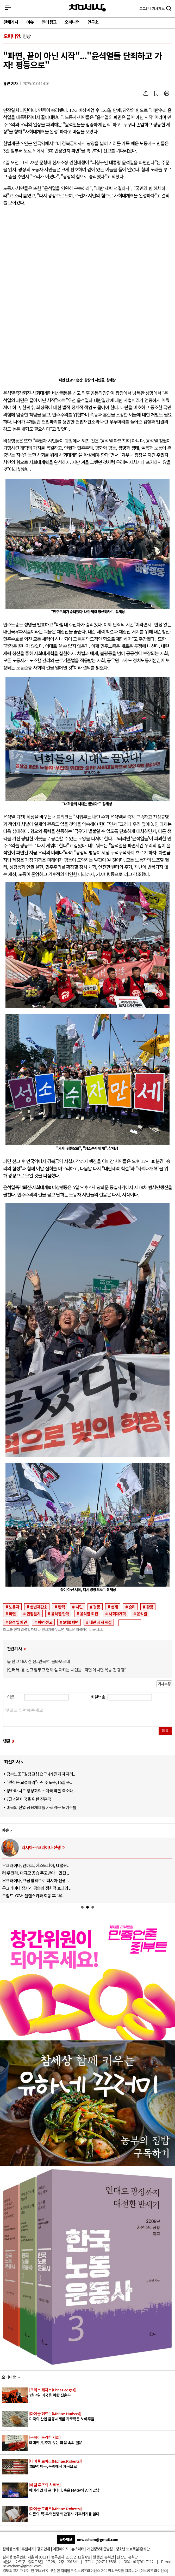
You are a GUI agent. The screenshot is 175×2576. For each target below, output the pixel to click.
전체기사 (10, 22)
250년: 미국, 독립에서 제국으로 (101, 2464)
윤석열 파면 (18, 1622)
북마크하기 (156, 93)
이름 (11, 1697)
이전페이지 (60, 2548)
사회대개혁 (117, 1613)
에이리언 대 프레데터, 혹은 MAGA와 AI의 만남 (101, 2488)
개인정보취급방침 (100, 2548)
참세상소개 (10, 2548)
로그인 (144, 8)
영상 (26, 36)
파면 (12, 1613)
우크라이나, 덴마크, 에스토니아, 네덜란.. (35, 1865)
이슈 (30, 22)
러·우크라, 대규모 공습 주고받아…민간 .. (35, 1873)
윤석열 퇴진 (89, 1613)
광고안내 (43, 2548)
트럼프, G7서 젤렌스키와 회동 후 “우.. (33, 1895)
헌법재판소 (38, 1607)
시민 (79, 1607)
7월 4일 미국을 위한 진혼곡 (29, 1799)
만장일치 (33, 1613)
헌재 (114, 1607)
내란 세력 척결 (100, 1622)
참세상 (87, 8)
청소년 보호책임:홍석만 (132, 2548)
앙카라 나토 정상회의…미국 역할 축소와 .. (41, 1790)
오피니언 (72, 22)
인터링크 (49, 22)
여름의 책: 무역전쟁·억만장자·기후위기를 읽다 (101, 2511)
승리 (132, 1607)
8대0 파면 (70, 1622)
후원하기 (27, 2548)
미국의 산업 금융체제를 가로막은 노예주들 (41, 1807)
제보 (158, 8)
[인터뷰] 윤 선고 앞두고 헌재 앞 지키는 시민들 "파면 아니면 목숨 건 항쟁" (67, 1670)
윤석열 (142, 1613)
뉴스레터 (77, 2548)
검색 (168, 9)
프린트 (166, 93)
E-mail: (166, 2561)
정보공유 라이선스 (153, 2570)
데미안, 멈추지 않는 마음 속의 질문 (101, 2440)
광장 (149, 1607)
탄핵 (61, 1607)
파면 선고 (45, 1622)
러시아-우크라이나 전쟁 (41, 1847)
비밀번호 (98, 1697)
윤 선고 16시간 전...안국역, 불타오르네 (38, 1661)
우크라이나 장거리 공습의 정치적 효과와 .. (36, 1888)
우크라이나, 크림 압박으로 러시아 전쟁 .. (35, 1880)
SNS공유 (146, 93)
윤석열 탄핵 (60, 1613)
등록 (165, 1731)
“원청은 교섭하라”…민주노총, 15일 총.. (39, 1782)
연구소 (93, 22)
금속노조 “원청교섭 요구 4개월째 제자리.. (41, 1774)
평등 (96, 1607)
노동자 (14, 1607)
